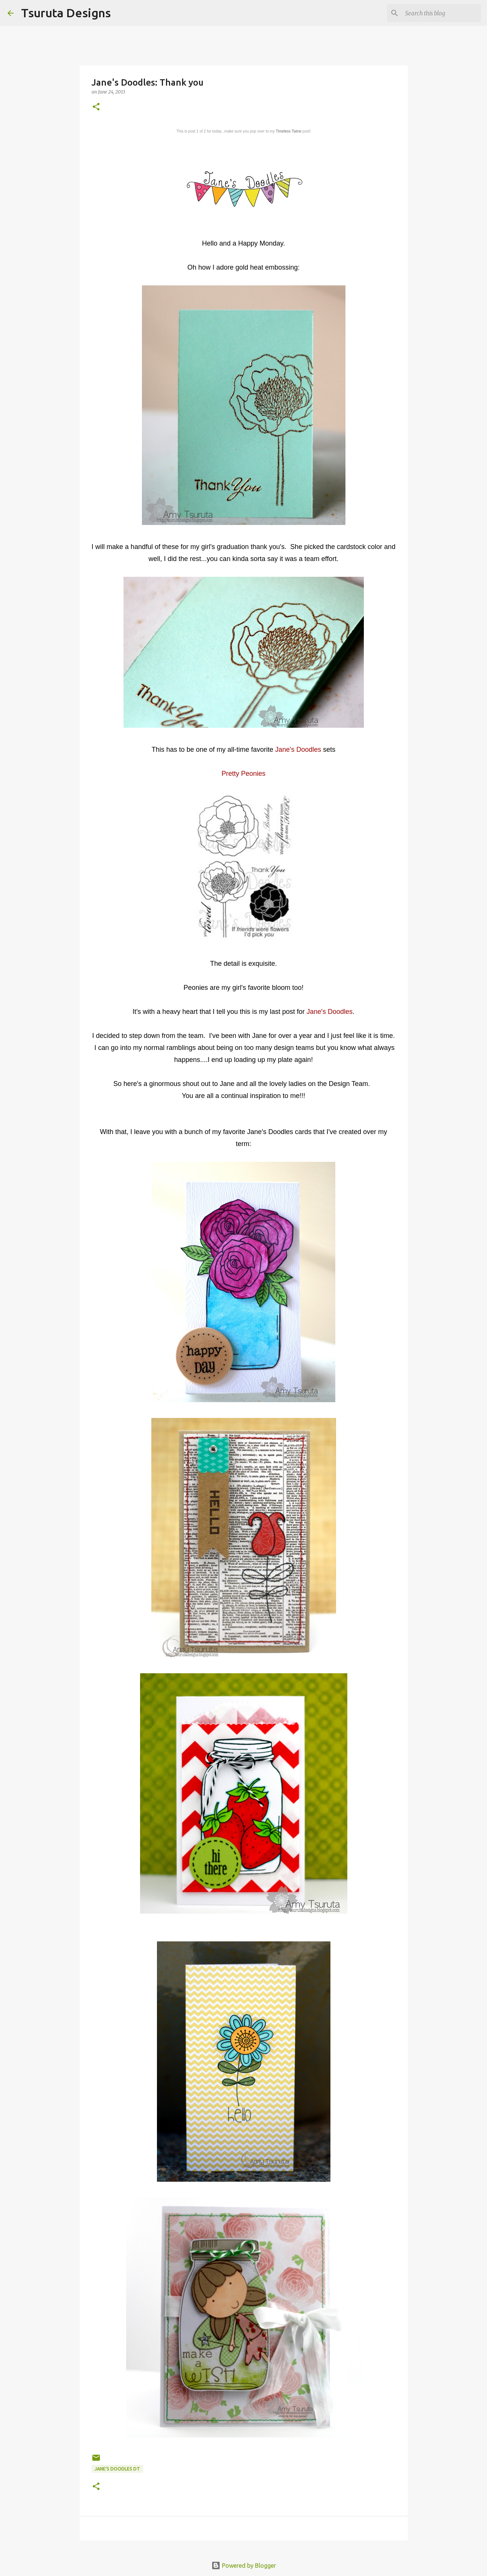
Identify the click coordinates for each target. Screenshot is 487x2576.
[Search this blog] (441, 13)
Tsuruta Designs (66, 13)
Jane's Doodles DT (117, 2468)
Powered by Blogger (243, 2565)
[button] (96, 107)
